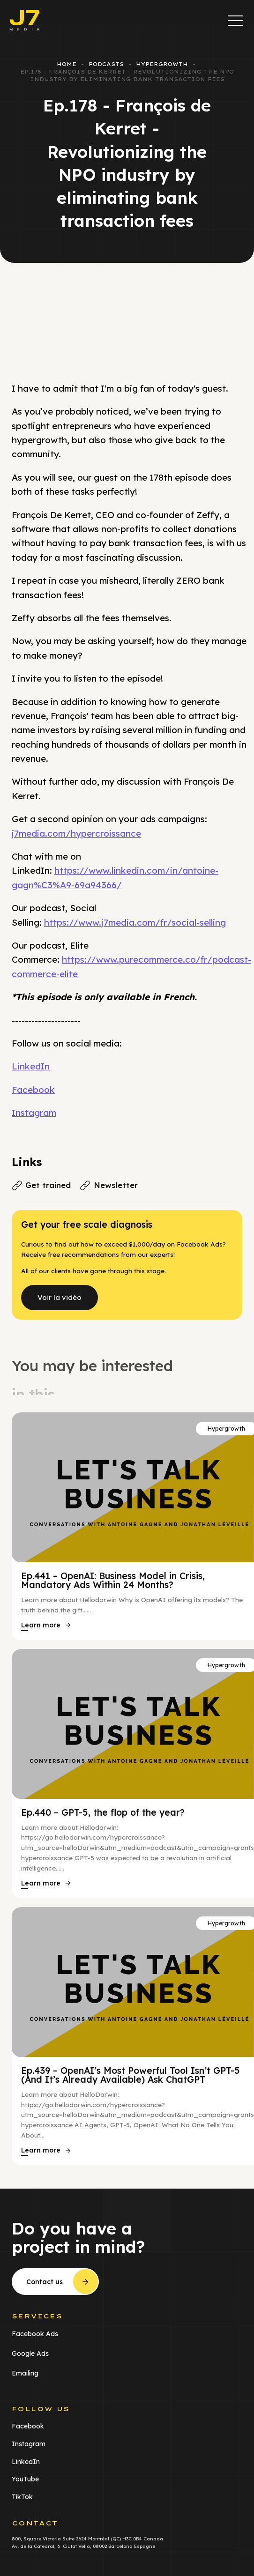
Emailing (25, 2373)
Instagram (34, 1112)
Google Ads (30, 2353)
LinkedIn (31, 1066)
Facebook (33, 1089)
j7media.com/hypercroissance (76, 833)
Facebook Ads (35, 2333)
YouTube (25, 2479)
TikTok (22, 2497)
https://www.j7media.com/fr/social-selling (135, 922)
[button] (235, 20)
